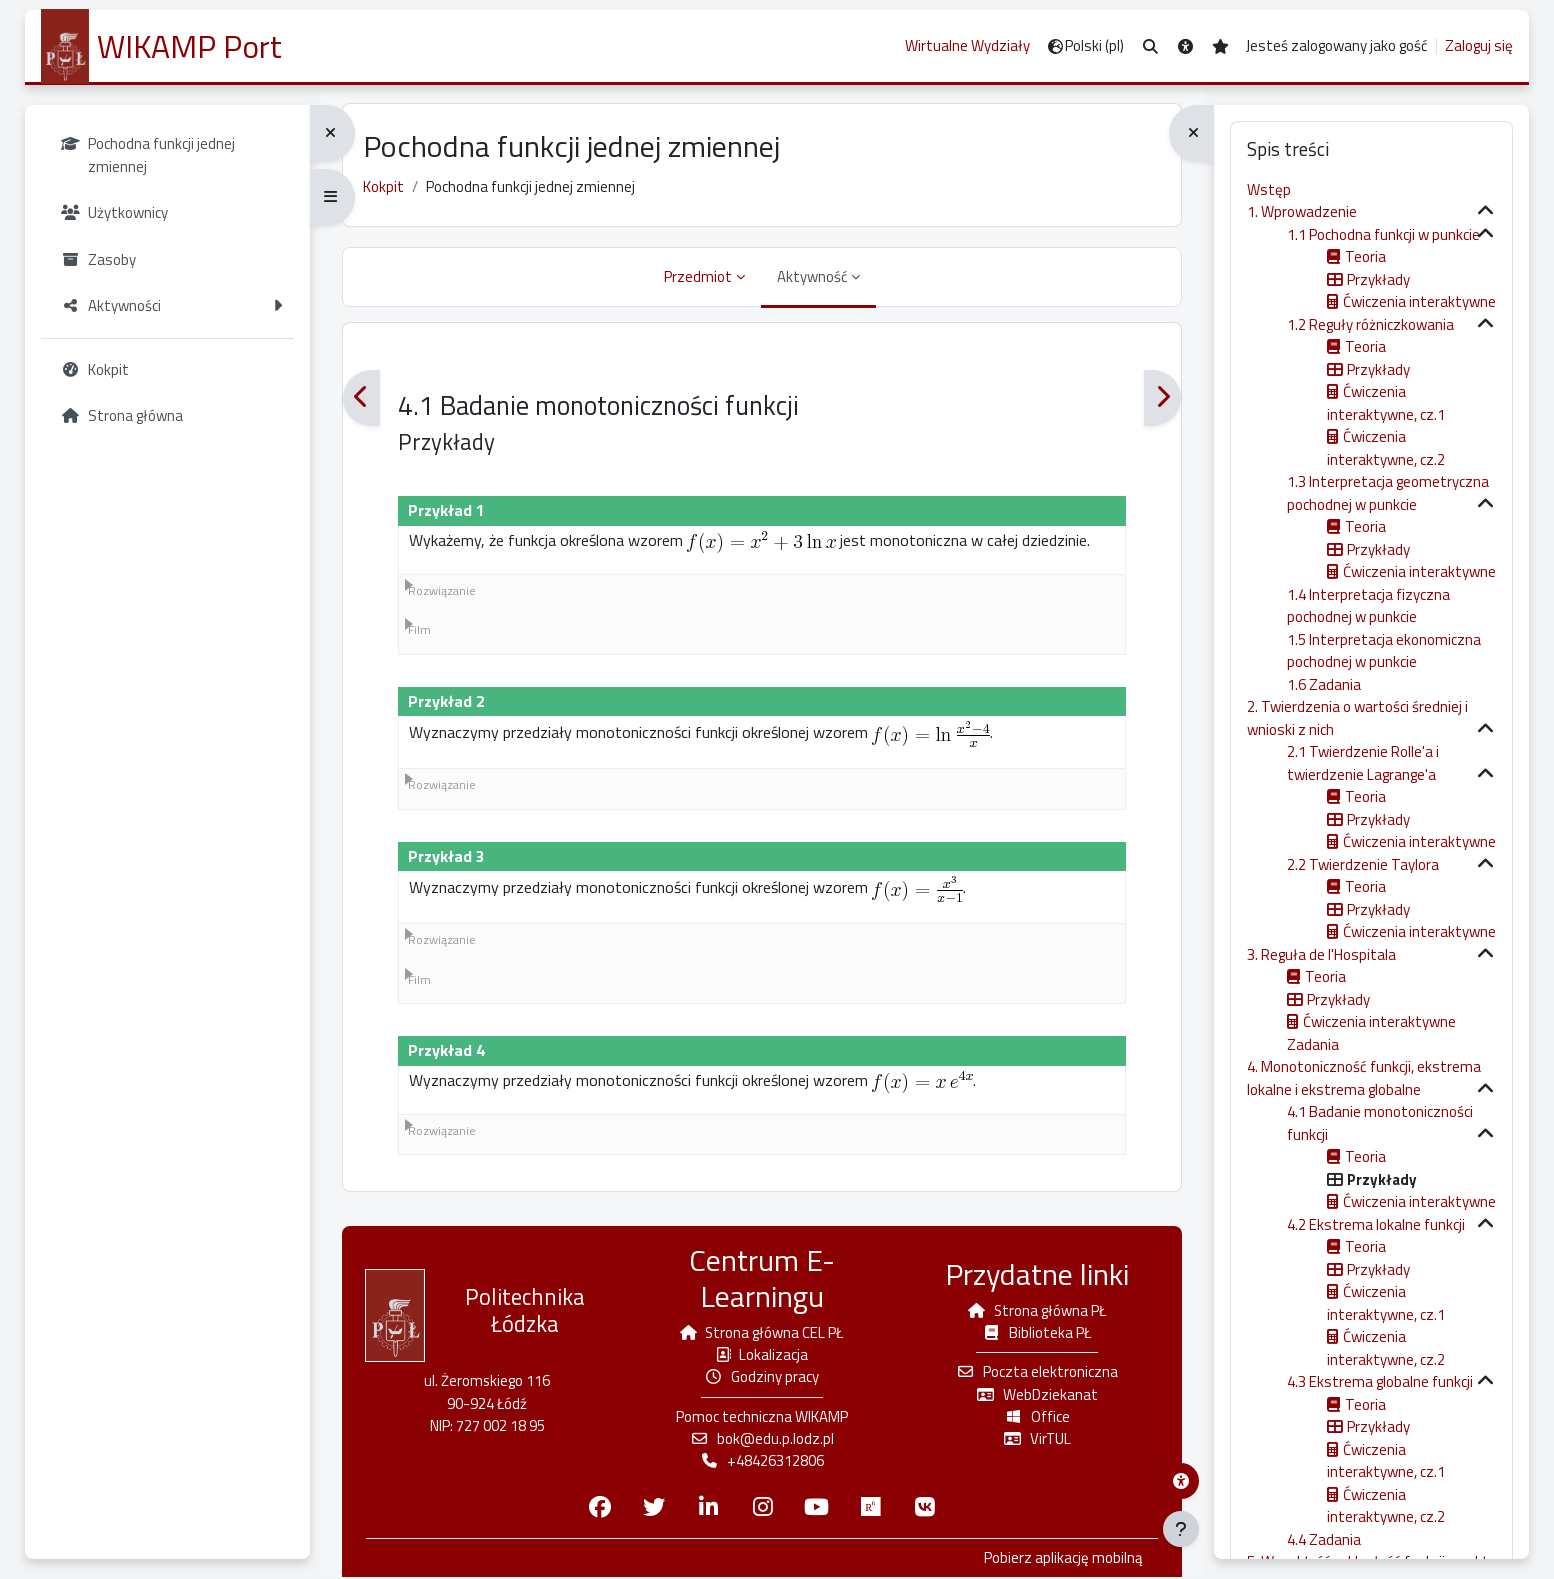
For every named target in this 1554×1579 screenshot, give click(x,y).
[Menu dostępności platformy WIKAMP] (1181, 1481)
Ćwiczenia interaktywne (1419, 301)
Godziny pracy (762, 1378)
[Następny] (1159, 401)
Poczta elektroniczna (1035, 1373)
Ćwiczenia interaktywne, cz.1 (1386, 403)
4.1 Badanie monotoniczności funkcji (1380, 1123)
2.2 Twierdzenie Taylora (1363, 864)
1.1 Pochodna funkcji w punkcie (1383, 234)
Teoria (1365, 256)
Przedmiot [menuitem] (698, 278)
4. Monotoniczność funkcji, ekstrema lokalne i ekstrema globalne (1364, 1078)
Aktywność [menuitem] (812, 278)
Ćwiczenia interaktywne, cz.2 (1386, 448)
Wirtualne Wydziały (967, 45)
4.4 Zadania (1324, 1539)
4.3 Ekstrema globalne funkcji (1380, 1381)
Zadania (1313, 1044)
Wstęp (1269, 189)
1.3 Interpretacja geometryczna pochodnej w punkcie (1388, 493)
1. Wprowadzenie (1302, 211)
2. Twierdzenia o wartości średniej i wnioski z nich (1357, 718)
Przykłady (1378, 279)
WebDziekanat (1035, 1395)
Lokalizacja (762, 1355)
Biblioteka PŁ (1034, 1333)
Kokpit (386, 188)
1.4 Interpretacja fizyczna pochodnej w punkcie (1368, 606)
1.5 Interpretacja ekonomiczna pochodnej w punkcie (1384, 651)
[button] (1150, 46)
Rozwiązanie (445, 592)
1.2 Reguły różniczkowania (1370, 324)
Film (422, 632)
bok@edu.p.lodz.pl (762, 1440)
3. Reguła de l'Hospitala (1321, 954)
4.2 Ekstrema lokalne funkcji (1376, 1224)
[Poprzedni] (364, 401)
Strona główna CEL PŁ (762, 1333)
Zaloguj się (1479, 46)
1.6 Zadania (1324, 684)
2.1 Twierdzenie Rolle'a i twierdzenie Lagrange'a (1363, 763)
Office (1035, 1418)
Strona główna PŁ (1035, 1311)
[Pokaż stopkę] (1181, 1529)
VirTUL (1034, 1440)
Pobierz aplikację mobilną (1059, 1560)
